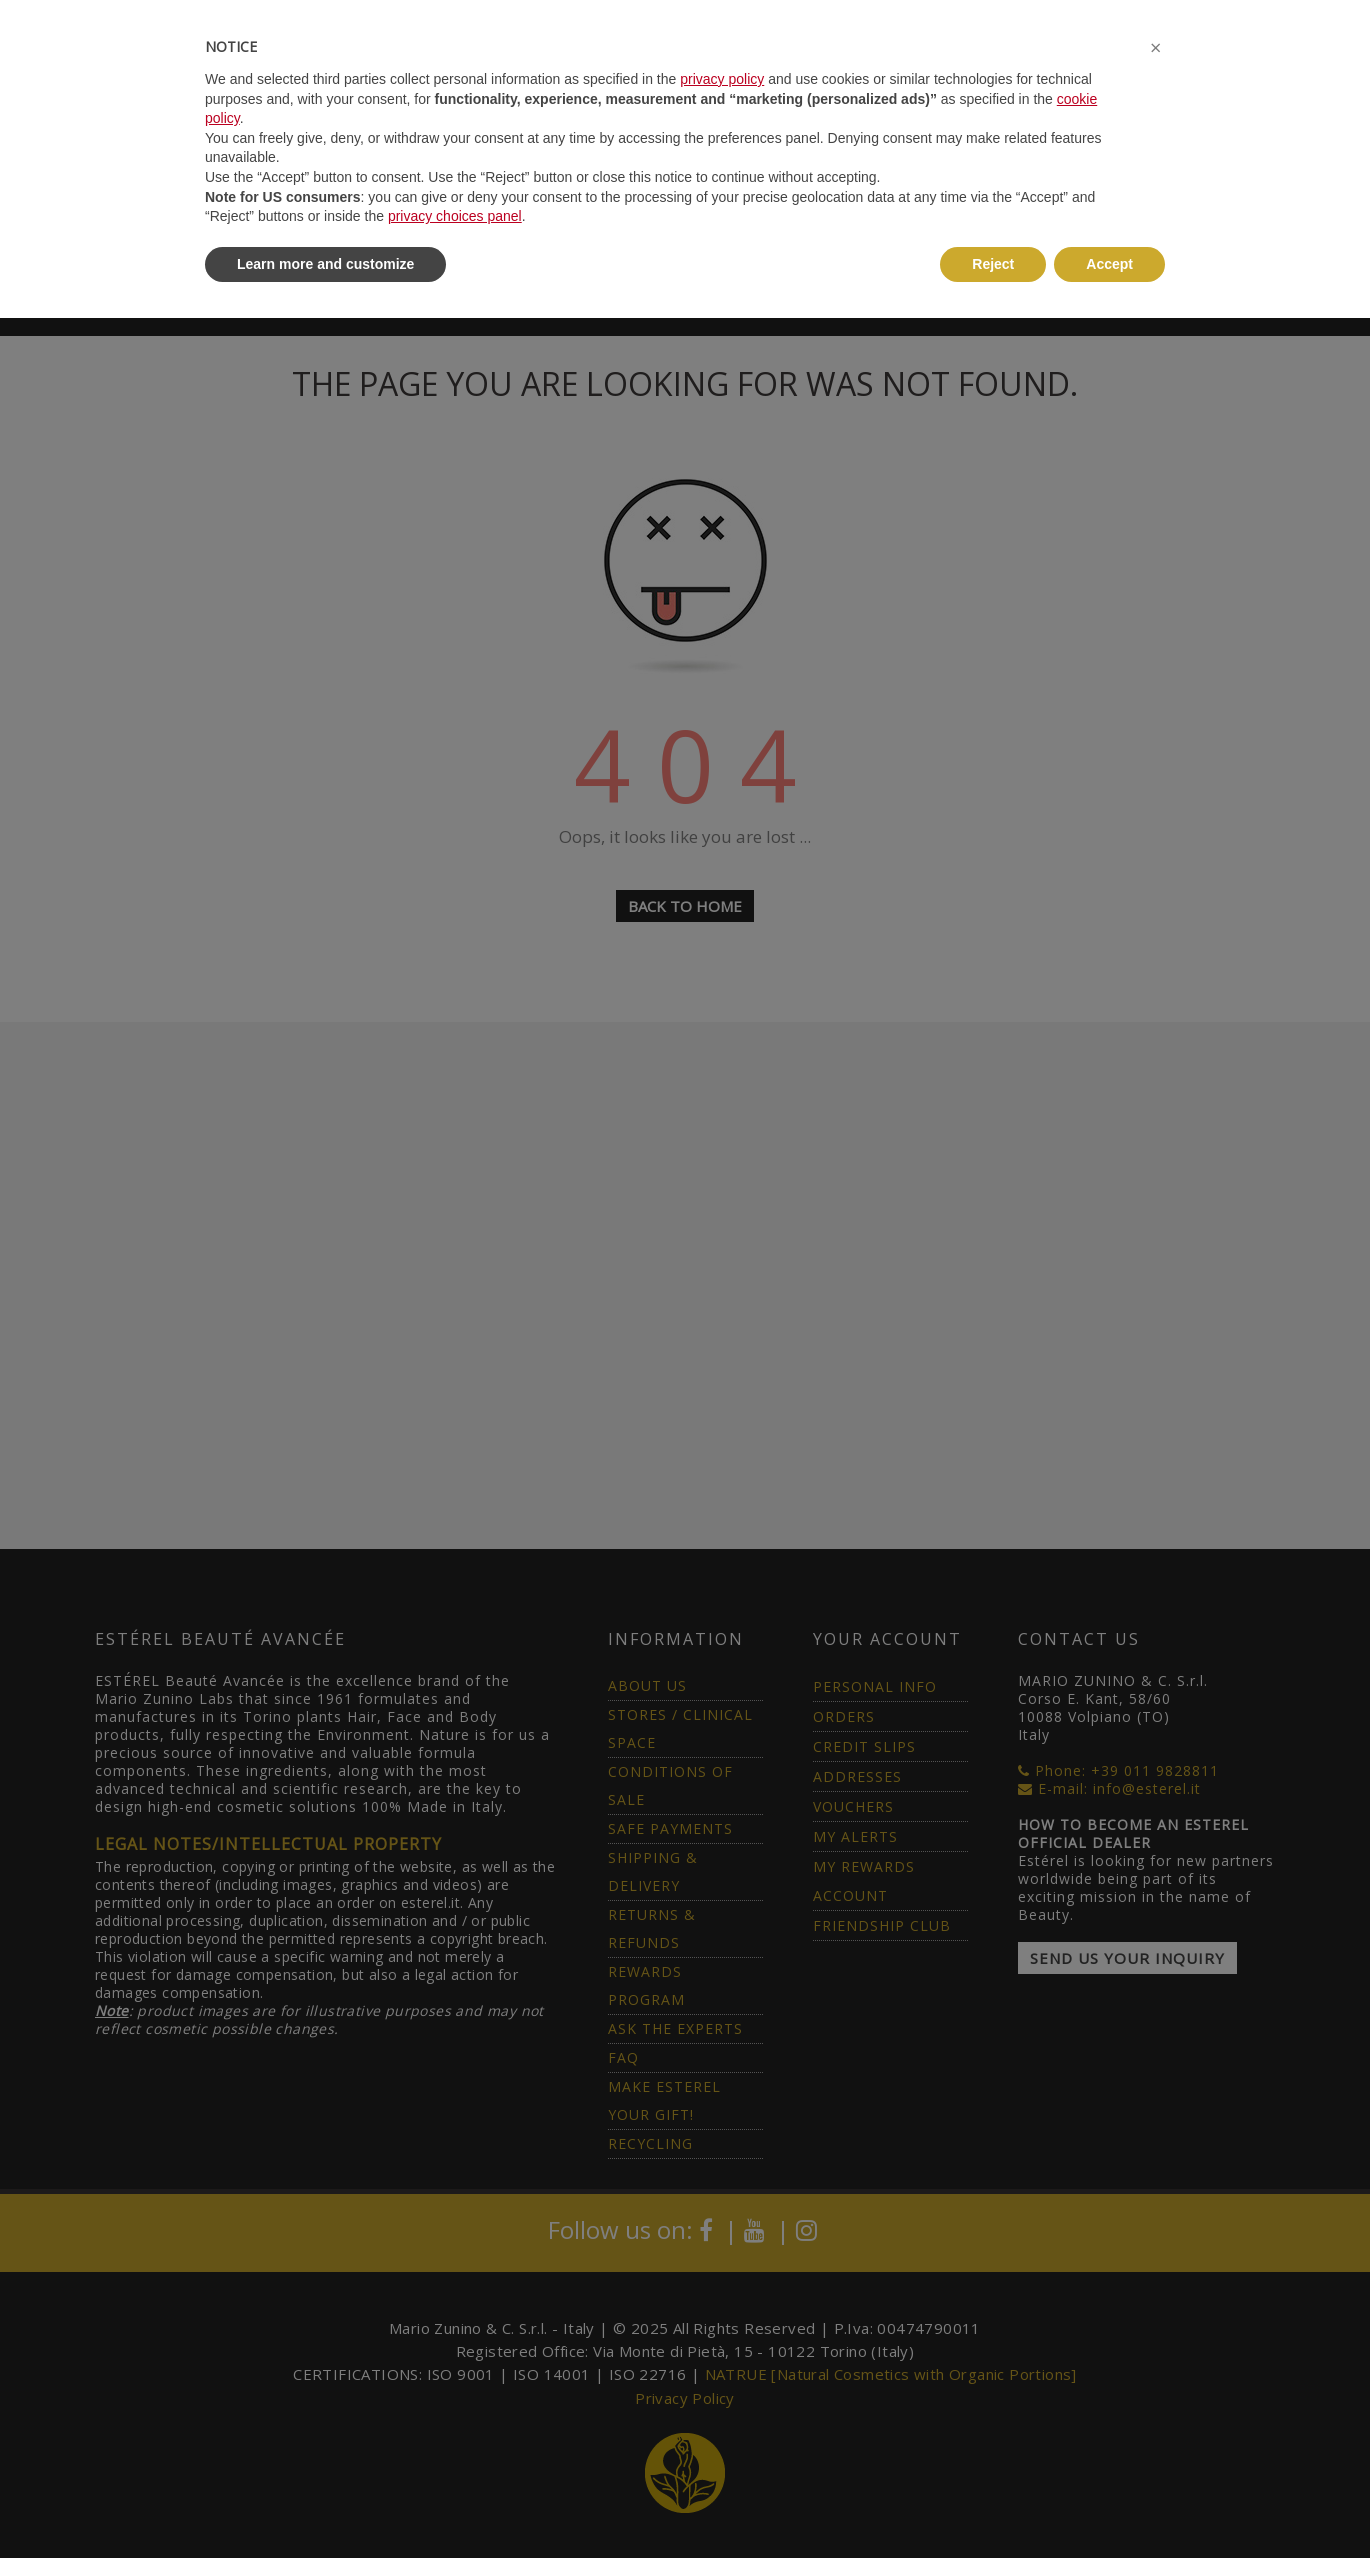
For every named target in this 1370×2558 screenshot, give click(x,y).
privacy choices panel (455, 216)
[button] (1155, 48)
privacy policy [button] (722, 79)
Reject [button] (993, 264)
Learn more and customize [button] (325, 264)
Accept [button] (1109, 264)
